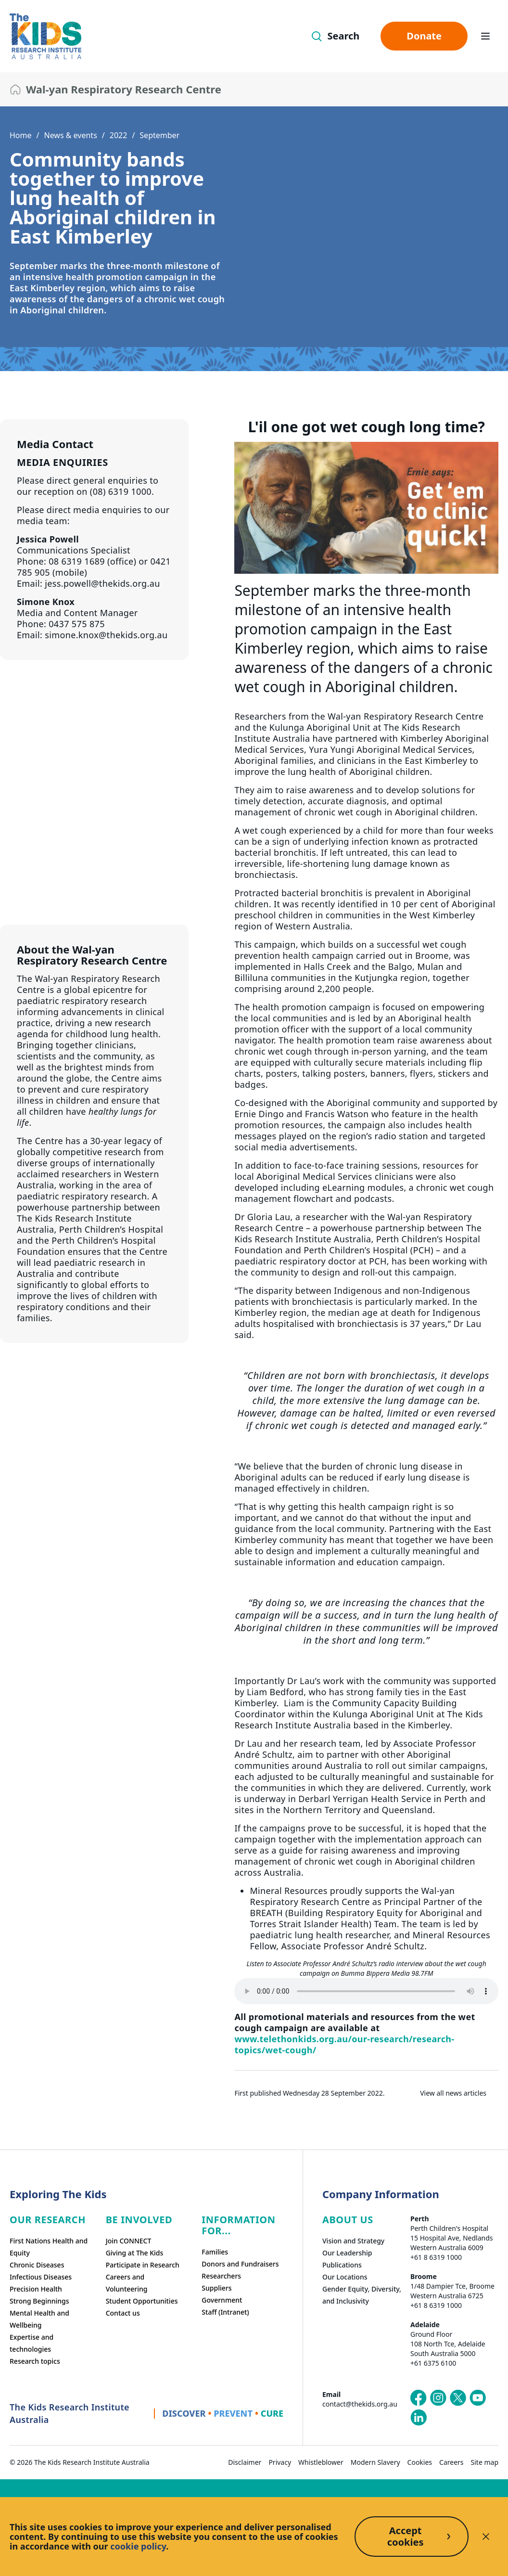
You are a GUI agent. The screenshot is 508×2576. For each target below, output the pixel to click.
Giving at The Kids (135, 2252)
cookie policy (138, 2546)
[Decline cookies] (485, 2536)
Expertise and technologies (31, 2343)
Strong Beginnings (39, 2301)
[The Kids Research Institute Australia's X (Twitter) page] (458, 2398)
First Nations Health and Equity (49, 2246)
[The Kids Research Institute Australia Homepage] (45, 36)
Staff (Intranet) (225, 2312)
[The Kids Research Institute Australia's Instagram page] (438, 2398)
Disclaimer (244, 2462)
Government (222, 2300)
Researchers (221, 2275)
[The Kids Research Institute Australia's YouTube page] (478, 2398)
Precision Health (36, 2288)
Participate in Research (142, 2264)
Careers (451, 2462)
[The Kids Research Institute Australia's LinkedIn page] (418, 2417)
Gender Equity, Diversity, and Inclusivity (361, 2295)
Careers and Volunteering (127, 2282)
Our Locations (345, 2276)
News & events (70, 135)
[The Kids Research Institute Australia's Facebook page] (418, 2398)
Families (215, 2251)
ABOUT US (347, 2219)
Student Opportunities (142, 2301)
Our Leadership (347, 2252)
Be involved (139, 2219)
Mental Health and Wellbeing (39, 2319)
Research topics (35, 2361)
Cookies (419, 2462)
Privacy (279, 2462)
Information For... (238, 2225)
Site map (484, 2462)
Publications (342, 2264)
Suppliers (216, 2288)
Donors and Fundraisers (240, 2263)
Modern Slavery (375, 2462)
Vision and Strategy (353, 2240)
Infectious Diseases (41, 2276)
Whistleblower (320, 2462)
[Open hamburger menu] (485, 36)
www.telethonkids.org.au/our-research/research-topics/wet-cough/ (344, 2044)
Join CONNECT (129, 2240)
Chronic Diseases (37, 2264)
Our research (48, 2219)
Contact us (123, 2313)
